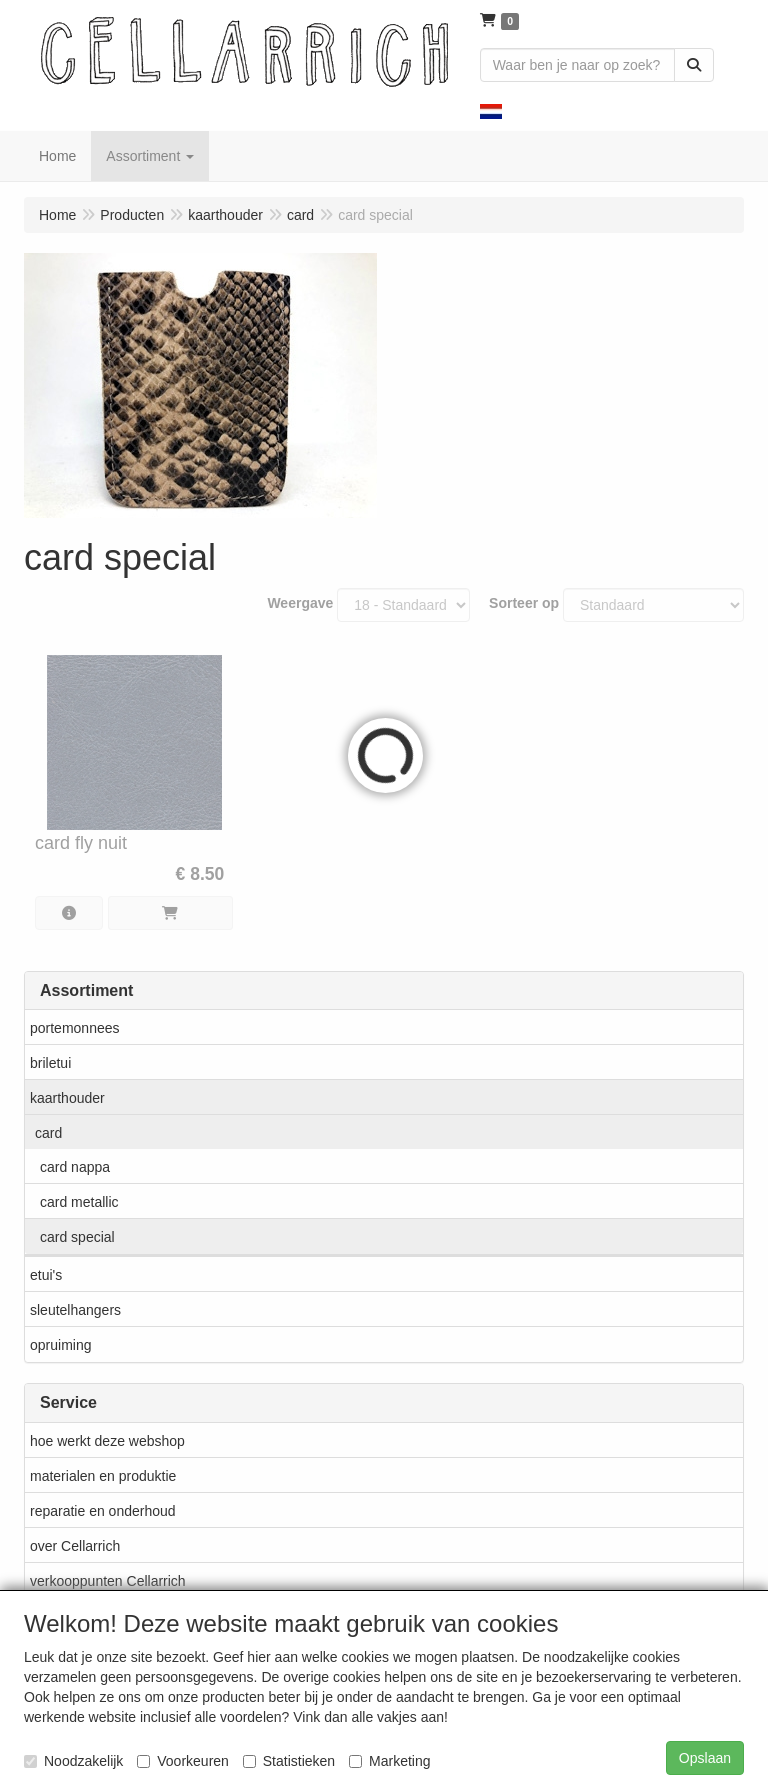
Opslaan (705, 1758)
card (48, 1133)
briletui (50, 1063)
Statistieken (289, 1761)
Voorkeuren (183, 1761)
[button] (491, 110)
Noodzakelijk (73, 1761)
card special (77, 1237)
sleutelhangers (75, 1310)
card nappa (75, 1167)
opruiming (60, 1345)
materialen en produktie (103, 1476)
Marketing (389, 1761)
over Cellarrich (75, 1546)
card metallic (79, 1202)
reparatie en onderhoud (103, 1511)
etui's (46, 1275)
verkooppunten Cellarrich (108, 1581)
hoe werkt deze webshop (107, 1441)
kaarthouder (67, 1098)
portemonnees (75, 1028)
